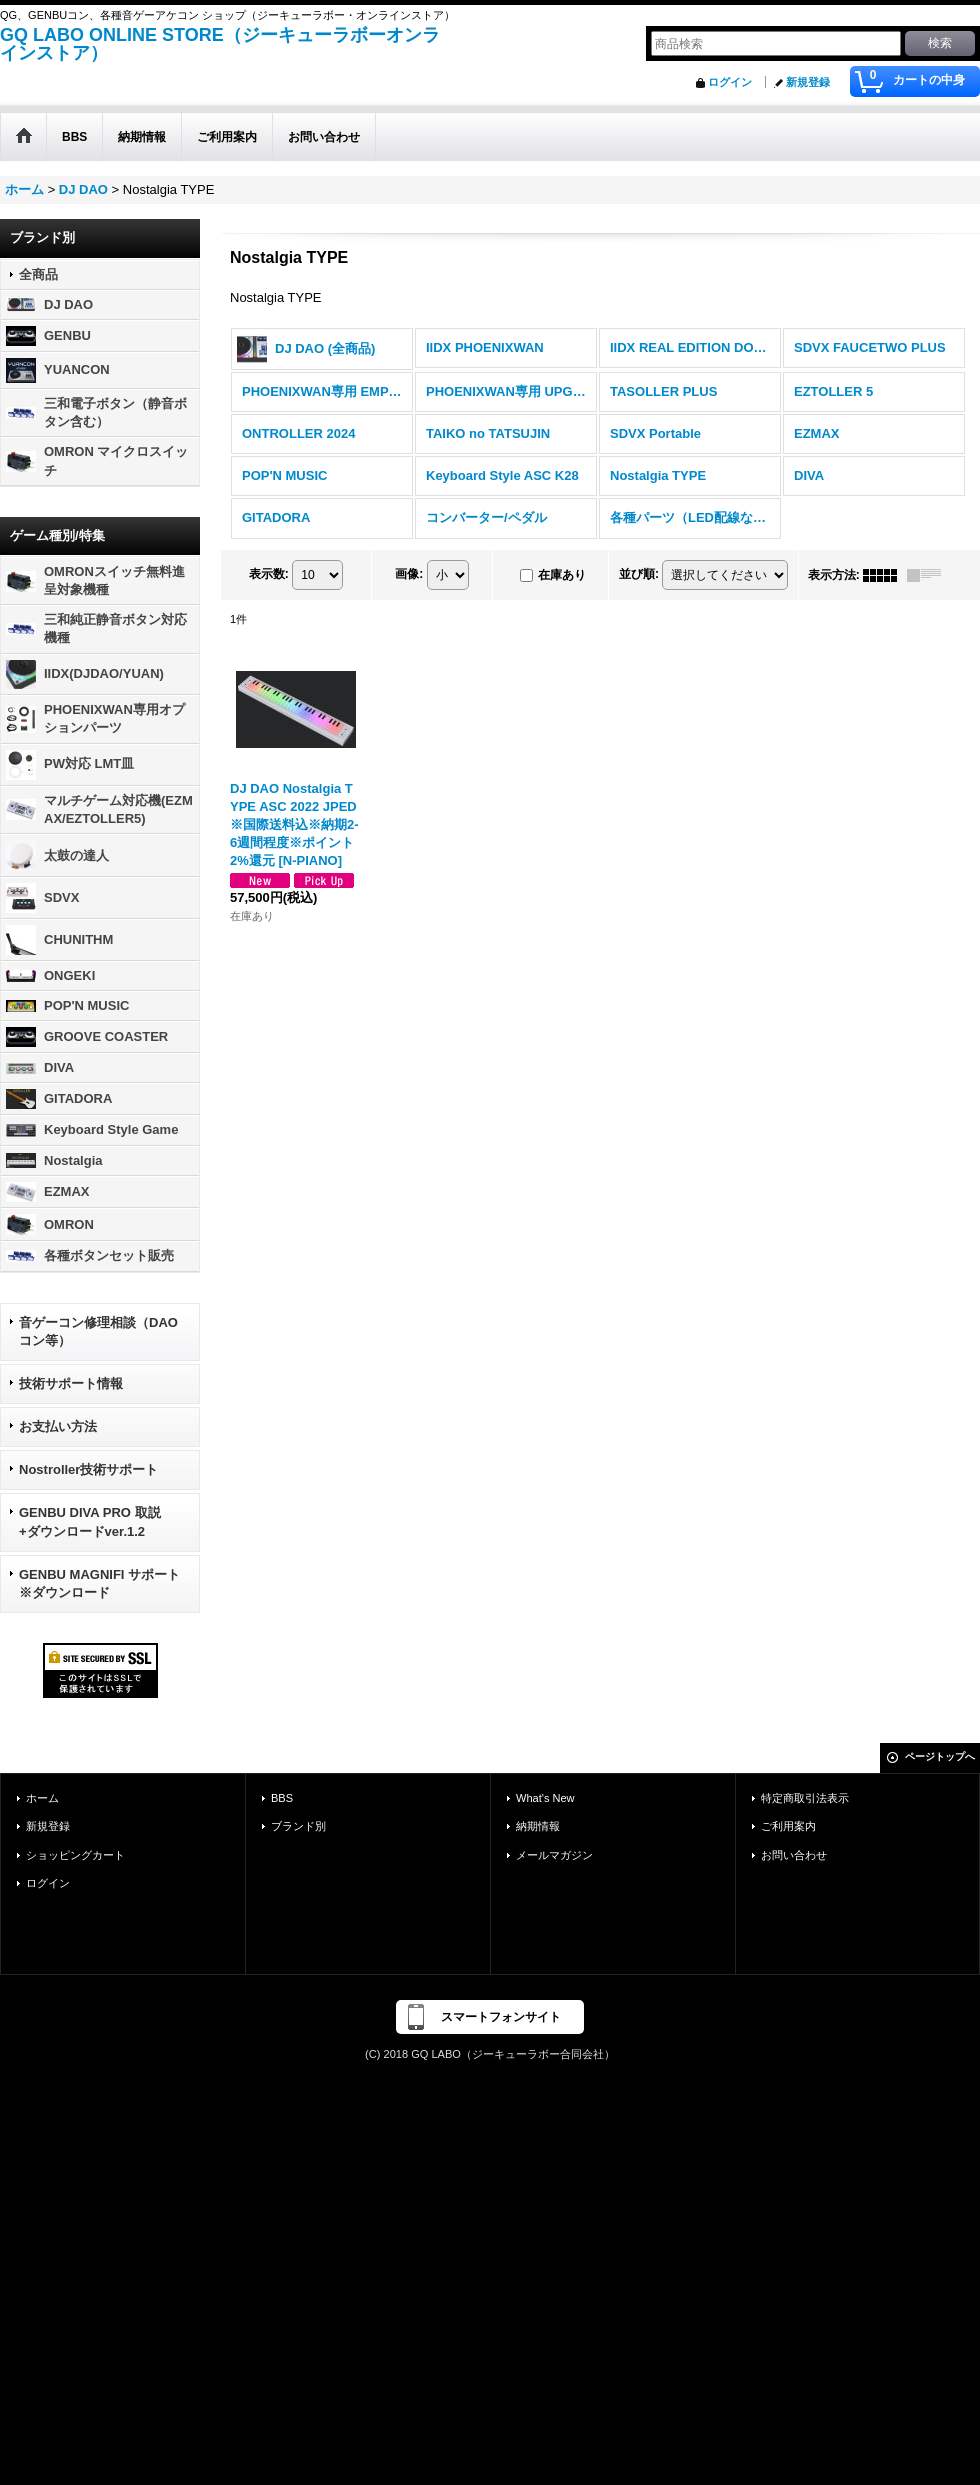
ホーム (42, 1798)
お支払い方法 (58, 1426)
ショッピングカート (75, 1855)
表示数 (269, 574)
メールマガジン (554, 1855)
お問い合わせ (794, 1855)
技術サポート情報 (71, 1383)
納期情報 (538, 1826)
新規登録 (808, 82)
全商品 (38, 274)
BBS (282, 1798)
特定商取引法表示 (805, 1798)
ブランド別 (298, 1826)
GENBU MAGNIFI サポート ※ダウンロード (99, 1583)
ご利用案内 (788, 1826)
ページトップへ (940, 1756)
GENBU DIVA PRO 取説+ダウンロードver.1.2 (90, 1521)
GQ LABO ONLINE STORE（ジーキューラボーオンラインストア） (220, 44)
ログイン (730, 82)
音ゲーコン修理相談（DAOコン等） (98, 1331)
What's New (545, 1798)
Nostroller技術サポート (88, 1469)
